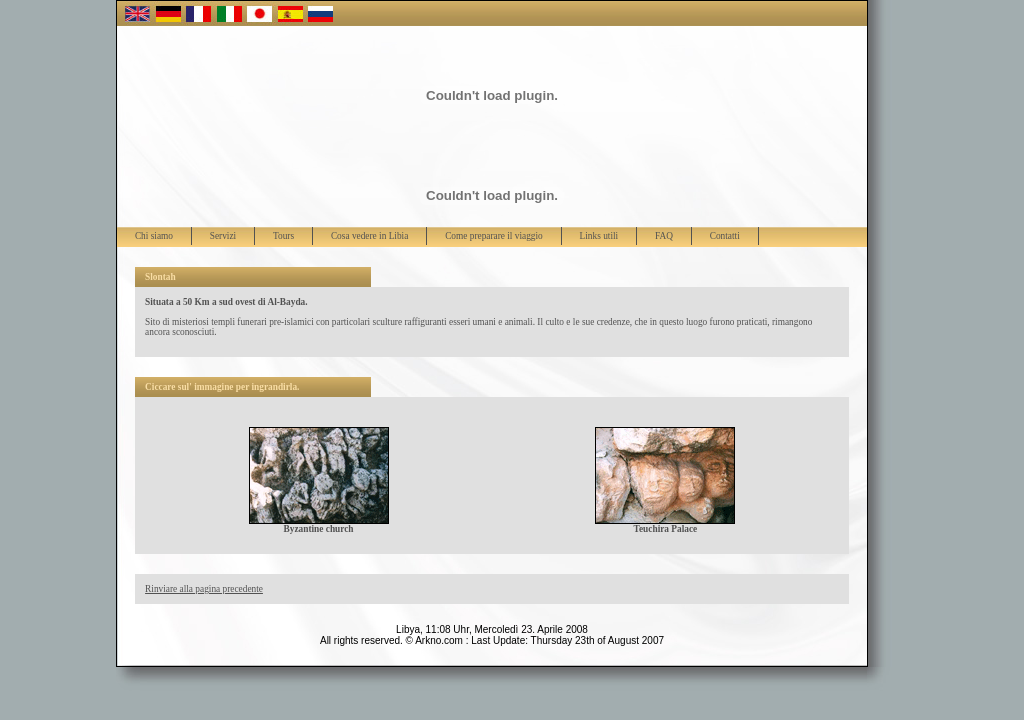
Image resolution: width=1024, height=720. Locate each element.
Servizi (223, 236)
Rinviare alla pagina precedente (204, 589)
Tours (283, 236)
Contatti (725, 236)
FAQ (664, 236)
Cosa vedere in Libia (369, 236)
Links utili (599, 236)
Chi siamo (154, 236)
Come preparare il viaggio (494, 236)
